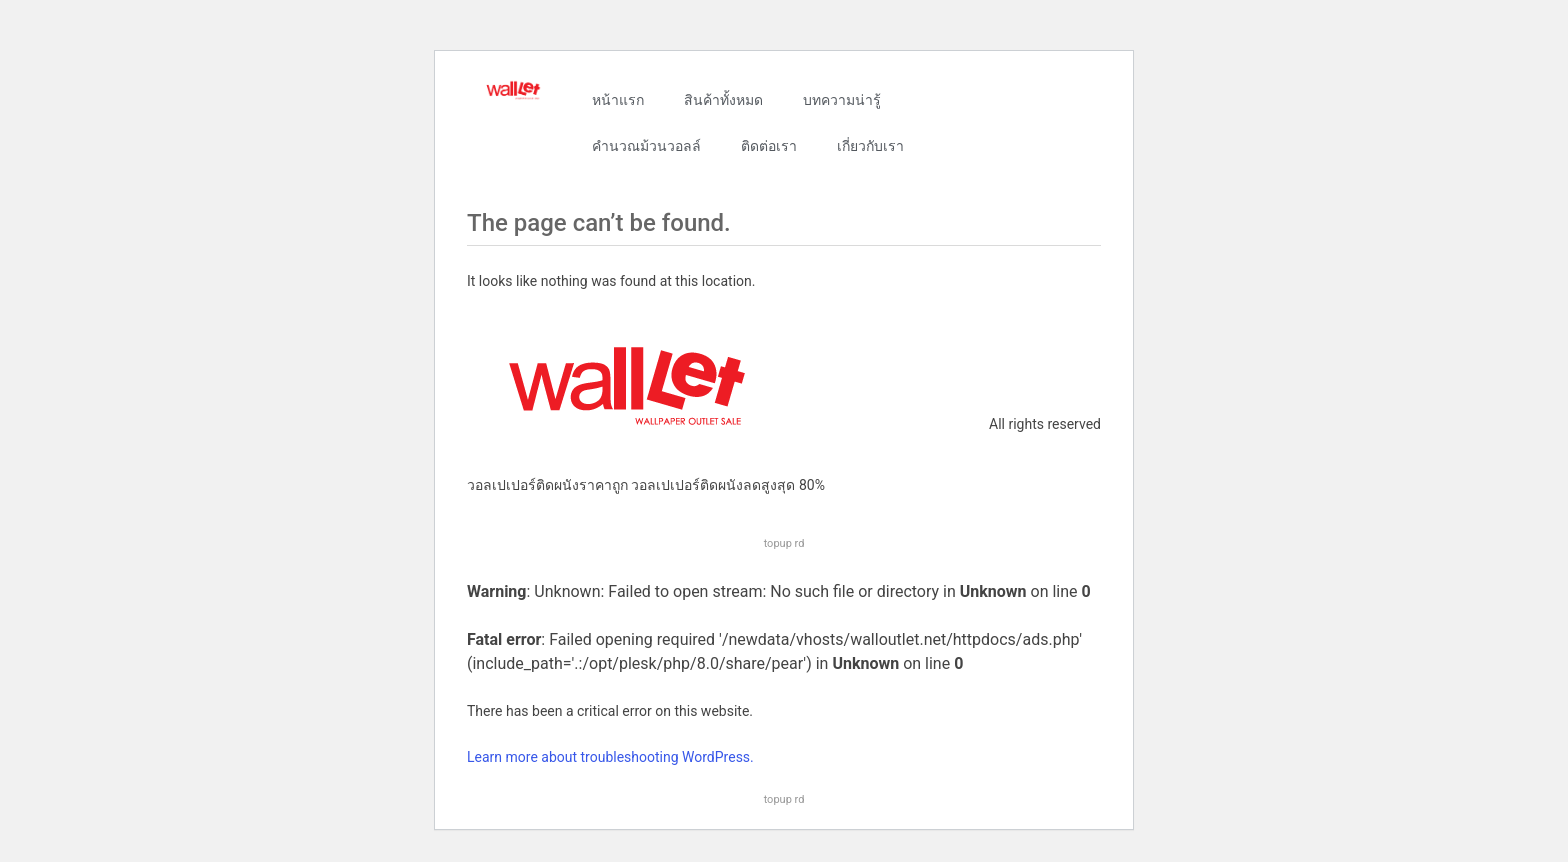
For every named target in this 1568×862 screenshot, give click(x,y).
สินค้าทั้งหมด (723, 100)
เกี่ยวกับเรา (870, 146)
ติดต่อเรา (769, 146)
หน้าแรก (618, 100)
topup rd (784, 543)
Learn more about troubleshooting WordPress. (610, 757)
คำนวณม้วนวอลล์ (646, 146)
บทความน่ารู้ (842, 100)
